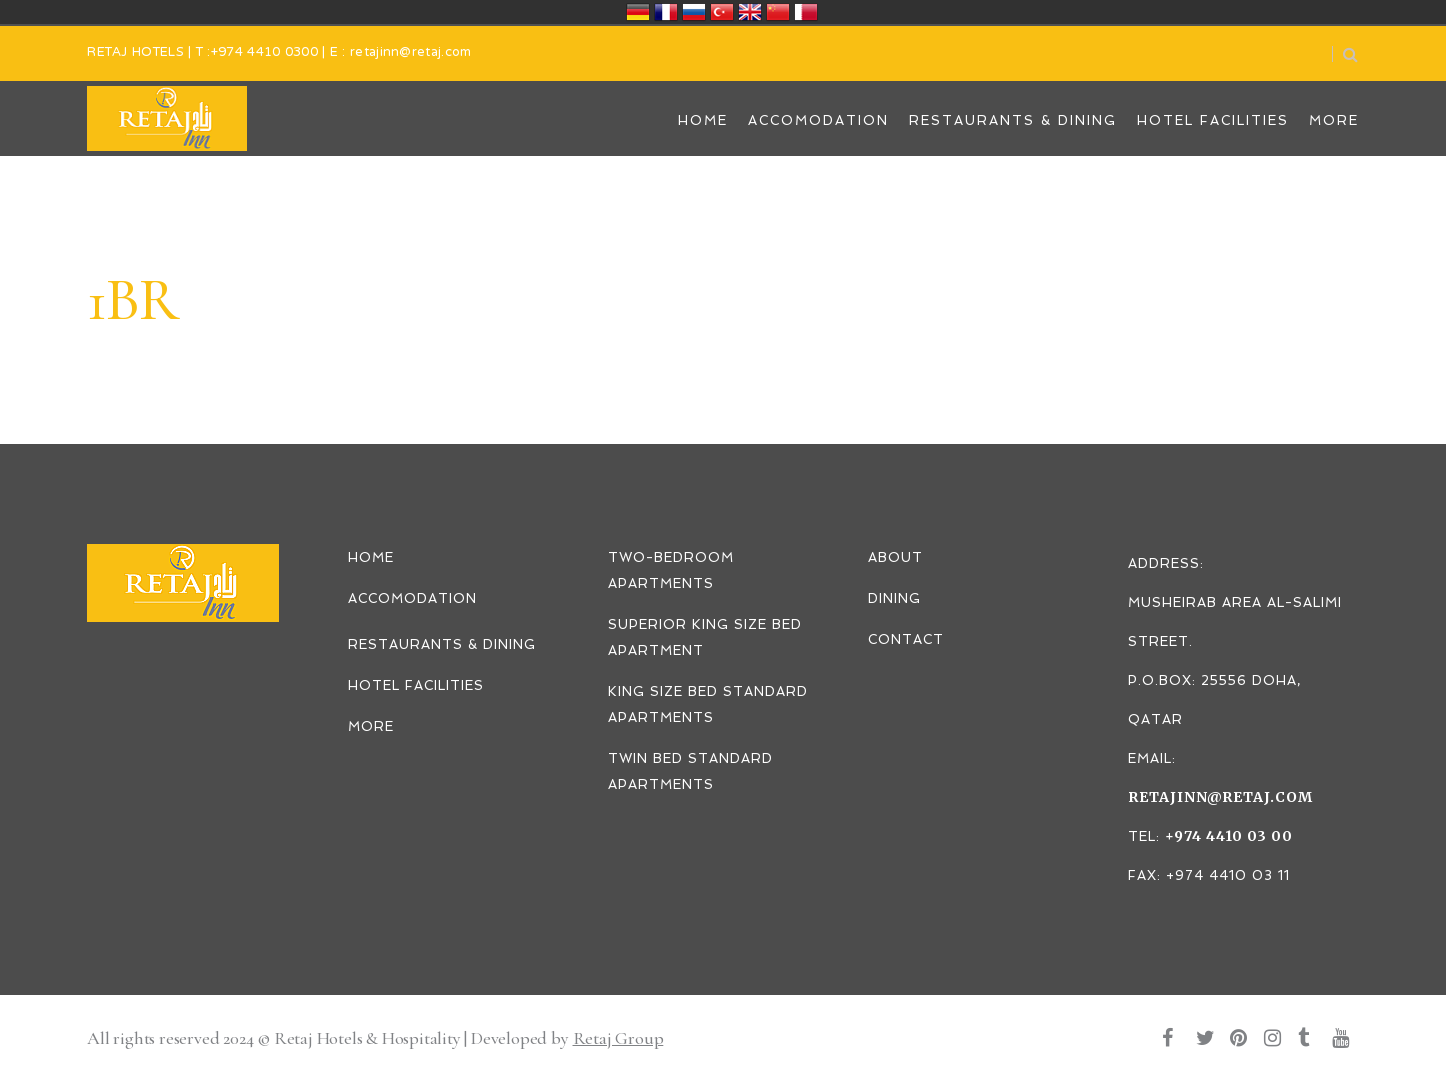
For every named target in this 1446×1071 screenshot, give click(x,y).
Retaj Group (618, 1038)
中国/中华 (778, 12)
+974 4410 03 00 (1229, 836)
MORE (371, 726)
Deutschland (638, 12)
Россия (694, 12)
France (666, 12)
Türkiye (722, 12)
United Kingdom (750, 12)
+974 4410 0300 (264, 53)
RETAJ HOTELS (135, 53)
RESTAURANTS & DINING (442, 644)
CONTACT (906, 639)
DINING (894, 598)
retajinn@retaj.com (410, 53)
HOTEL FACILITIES (416, 685)
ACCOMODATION (412, 598)
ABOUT (895, 557)
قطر (806, 12)
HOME (371, 557)
